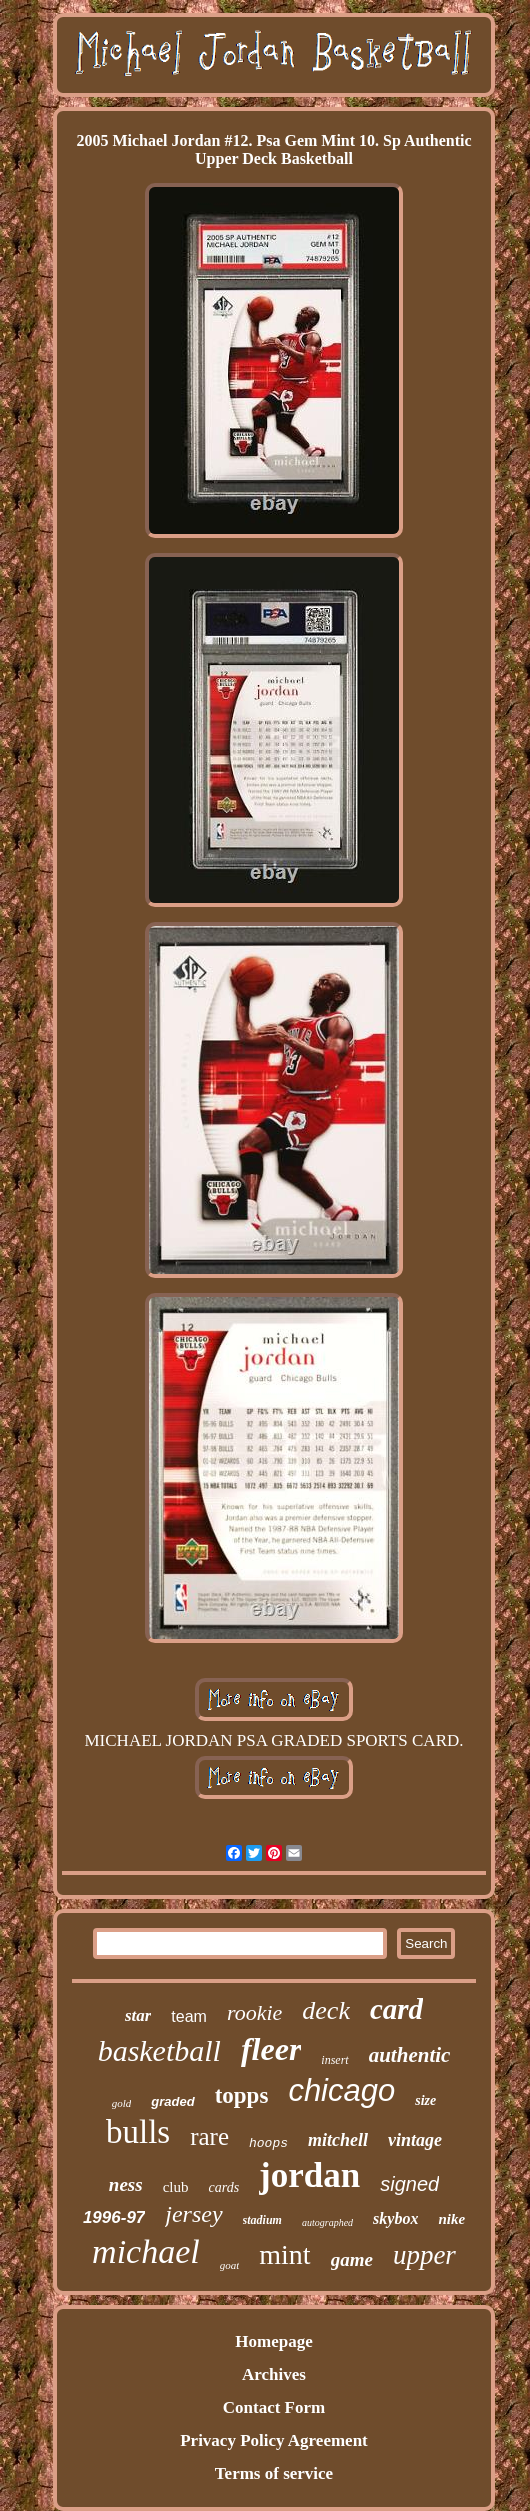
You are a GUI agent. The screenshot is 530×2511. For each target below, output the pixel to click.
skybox (395, 2218)
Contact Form (274, 2407)
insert (334, 2060)
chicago (341, 2090)
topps (242, 2095)
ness (126, 2184)
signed (409, 2184)
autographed (327, 2222)
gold (122, 2103)
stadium (262, 2220)
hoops (268, 2143)
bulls (138, 2132)
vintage (415, 2140)
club (176, 2187)
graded (172, 2101)
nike (451, 2219)
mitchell (338, 2140)
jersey (193, 2214)
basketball (159, 2050)
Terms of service (274, 2473)
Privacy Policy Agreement (274, 2440)
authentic (410, 2055)
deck (326, 2010)
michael (146, 2251)
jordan (309, 2175)
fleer (271, 2049)
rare (209, 2136)
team (189, 2016)
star (138, 2015)
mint (284, 2254)
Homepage (273, 2341)
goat (230, 2265)
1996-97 (114, 2217)
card (396, 2009)
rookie (254, 2012)
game (352, 2259)
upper (424, 2255)
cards (223, 2187)
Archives (274, 2374)
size (425, 2100)
